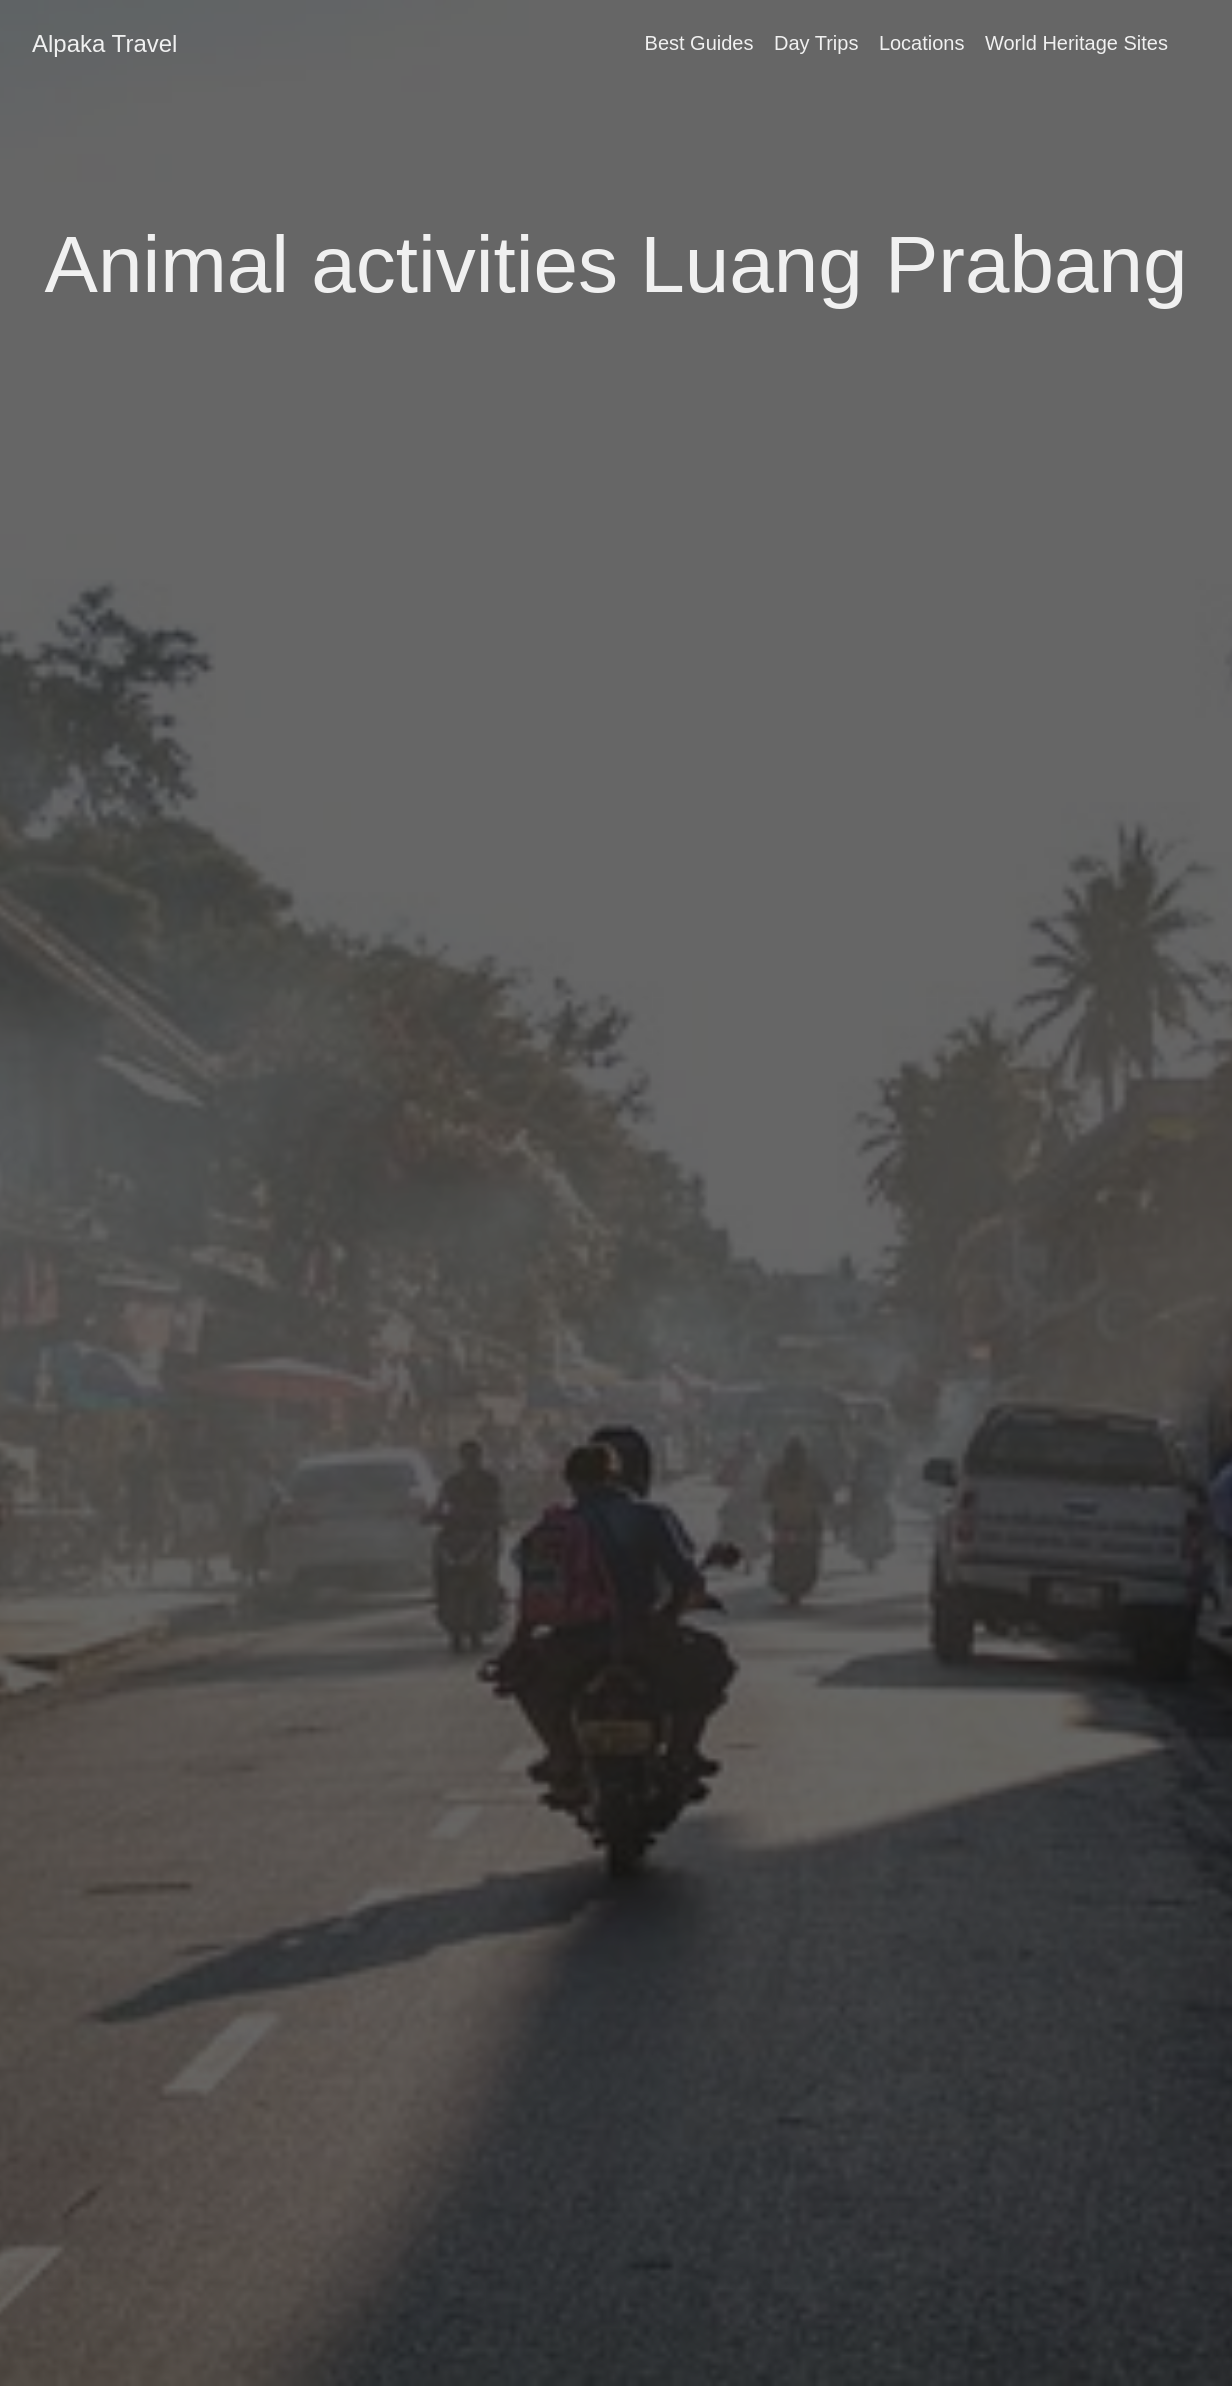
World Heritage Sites (1076, 43)
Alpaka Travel (104, 43)
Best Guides (699, 43)
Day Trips (816, 43)
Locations (922, 43)
